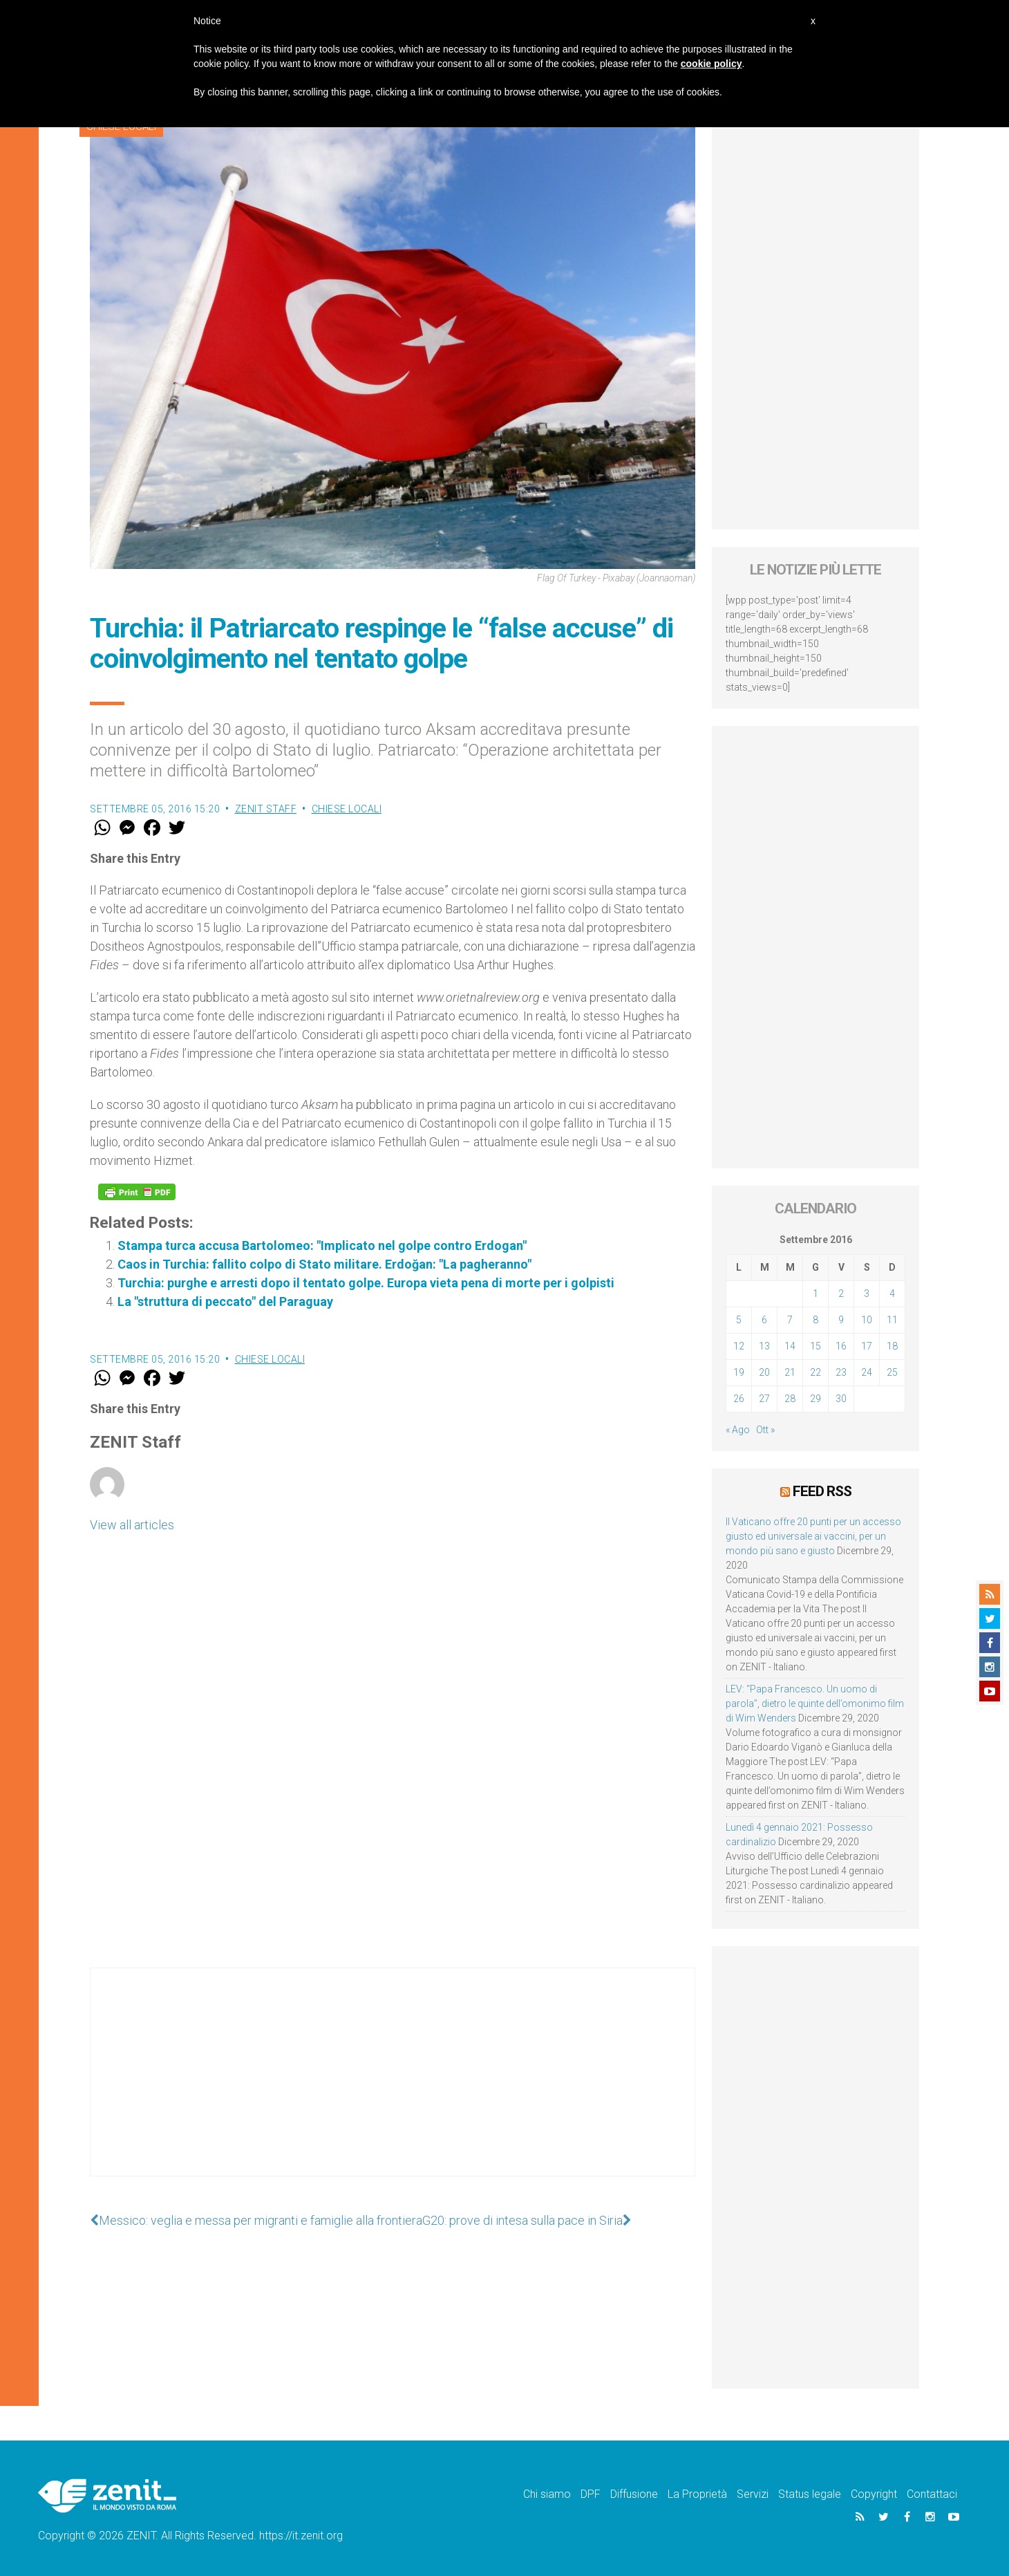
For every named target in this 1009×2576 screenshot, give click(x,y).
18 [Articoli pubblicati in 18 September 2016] (892, 1346)
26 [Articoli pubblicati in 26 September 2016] (738, 1398)
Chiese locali (347, 808)
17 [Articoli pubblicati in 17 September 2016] (866, 1346)
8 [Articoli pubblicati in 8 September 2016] (815, 1319)
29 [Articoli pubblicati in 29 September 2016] (815, 1398)
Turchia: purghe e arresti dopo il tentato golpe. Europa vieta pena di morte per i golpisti (365, 1283)
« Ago (738, 1429)
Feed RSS (822, 1491)
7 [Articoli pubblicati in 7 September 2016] (790, 1319)
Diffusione (634, 2494)
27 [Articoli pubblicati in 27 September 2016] (764, 1398)
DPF (591, 2494)
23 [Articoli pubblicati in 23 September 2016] (841, 1372)
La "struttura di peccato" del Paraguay (225, 1301)
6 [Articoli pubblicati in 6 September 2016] (764, 1319)
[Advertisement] (392, 2086)
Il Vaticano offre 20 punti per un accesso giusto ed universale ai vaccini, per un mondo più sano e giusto (813, 1536)
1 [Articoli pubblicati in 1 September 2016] (815, 1293)
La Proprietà (697, 2494)
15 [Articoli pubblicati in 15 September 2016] (815, 1346)
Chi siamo (547, 2494)
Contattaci (932, 2494)
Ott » (765, 1429)
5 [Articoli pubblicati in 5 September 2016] (739, 1319)
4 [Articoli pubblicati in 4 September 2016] (892, 1293)
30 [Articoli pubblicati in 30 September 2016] (841, 1398)
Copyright (874, 2494)
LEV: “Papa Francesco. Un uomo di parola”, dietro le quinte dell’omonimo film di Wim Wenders (815, 1703)
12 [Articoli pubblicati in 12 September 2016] (738, 1346)
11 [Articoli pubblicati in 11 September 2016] (892, 1319)
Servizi (752, 2494)
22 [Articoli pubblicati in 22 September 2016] (815, 1372)
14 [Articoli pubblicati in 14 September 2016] (789, 1346)
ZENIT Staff (266, 808)
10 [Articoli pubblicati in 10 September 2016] (866, 1319)
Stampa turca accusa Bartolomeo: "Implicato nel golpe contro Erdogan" (322, 1245)
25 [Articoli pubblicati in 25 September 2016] (892, 1372)
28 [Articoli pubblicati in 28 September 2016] (789, 1398)
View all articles (132, 1525)
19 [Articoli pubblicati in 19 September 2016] (738, 1372)
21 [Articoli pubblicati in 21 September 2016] (789, 1372)
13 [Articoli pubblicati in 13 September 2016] (764, 1346)
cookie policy (711, 63)
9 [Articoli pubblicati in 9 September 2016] (841, 1319)
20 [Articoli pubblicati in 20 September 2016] (764, 1372)
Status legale (809, 2494)
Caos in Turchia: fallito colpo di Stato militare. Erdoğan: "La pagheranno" (324, 1264)
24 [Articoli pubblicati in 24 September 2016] (866, 1372)
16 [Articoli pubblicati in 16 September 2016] (841, 1346)
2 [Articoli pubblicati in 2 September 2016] (841, 1293)
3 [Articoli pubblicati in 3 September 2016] (866, 1293)
